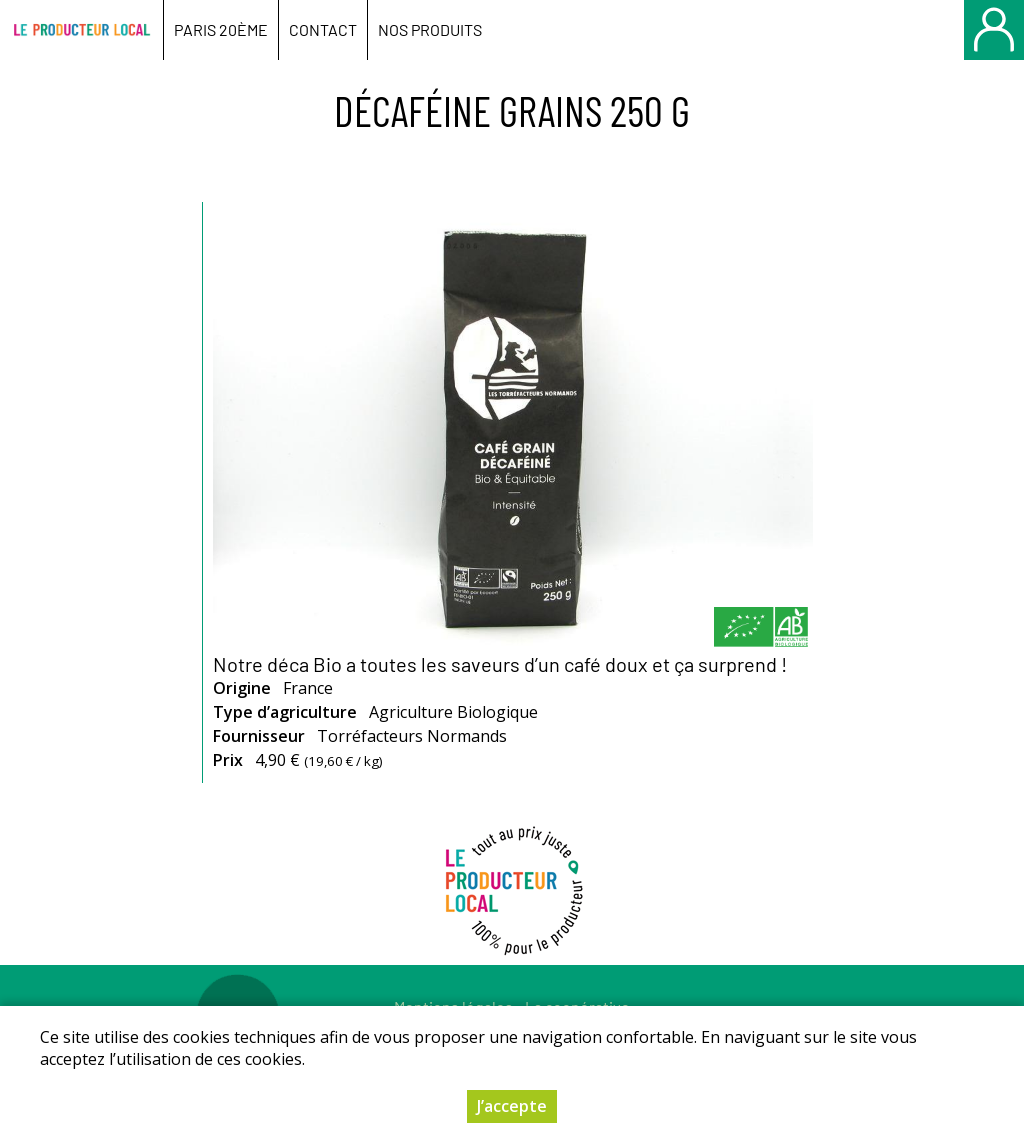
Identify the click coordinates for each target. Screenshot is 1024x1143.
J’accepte (512, 1106)
